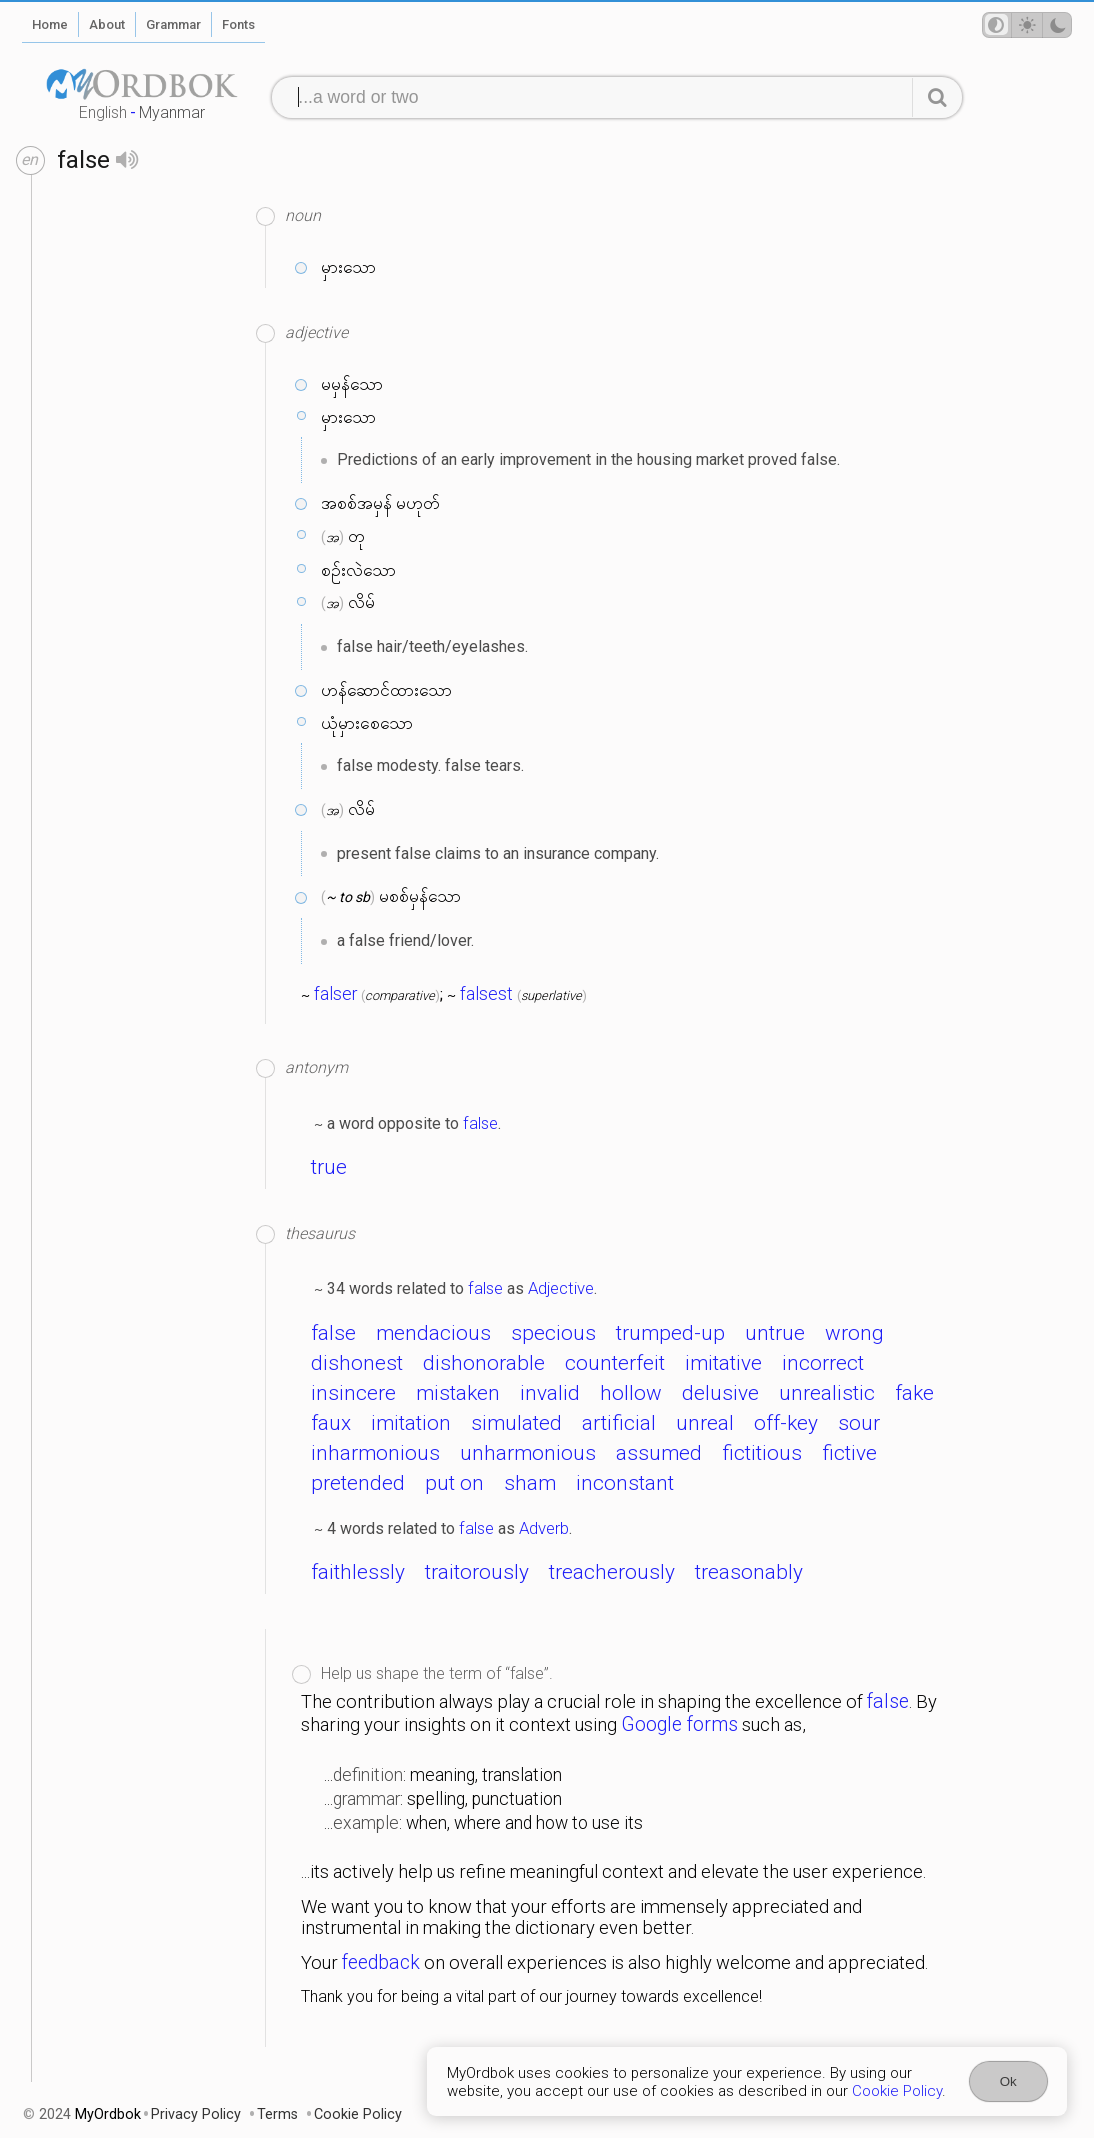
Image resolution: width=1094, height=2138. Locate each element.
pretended (358, 1483)
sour (859, 1423)
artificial (619, 1423)
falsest (486, 994)
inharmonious (375, 1453)
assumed (659, 1453)
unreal (705, 1423)
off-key (786, 1423)
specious (553, 1333)
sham (530, 1483)
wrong (854, 1333)
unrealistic (827, 1393)
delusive (720, 1393)
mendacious (433, 1333)
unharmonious (528, 1453)
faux (331, 1423)
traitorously (477, 1572)
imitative (723, 1363)
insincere (353, 1393)
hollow (631, 1393)
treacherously (612, 1572)
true (329, 1167)
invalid (550, 1393)
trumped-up (670, 1333)
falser (335, 994)
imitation (411, 1423)
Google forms (679, 1724)
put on (454, 1483)
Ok (1008, 2081)
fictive (849, 1453)
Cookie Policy (897, 2091)
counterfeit (615, 1363)
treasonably (749, 1572)
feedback (381, 1962)
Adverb (544, 1528)
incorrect (823, 1363)
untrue (775, 1333)
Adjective (561, 1288)
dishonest (357, 1363)
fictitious (762, 1453)
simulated (516, 1423)
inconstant (625, 1483)
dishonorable (484, 1363)
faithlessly (358, 1572)
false (480, 1123)
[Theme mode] (1027, 25)
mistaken (458, 1393)
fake (914, 1393)
